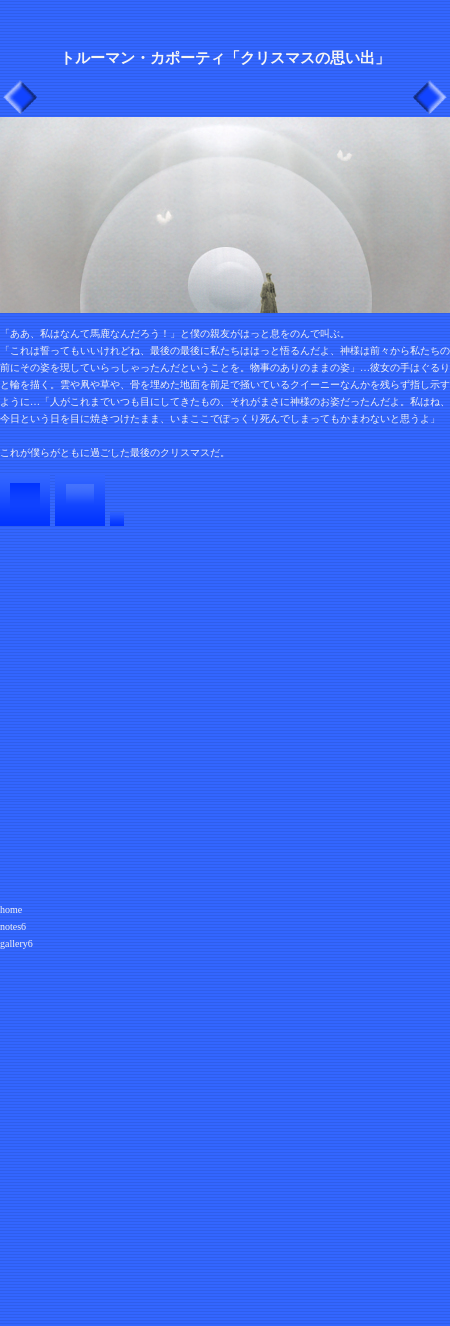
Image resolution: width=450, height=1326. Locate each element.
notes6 (13, 926)
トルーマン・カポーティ (142, 58)
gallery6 (16, 943)
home (11, 909)
